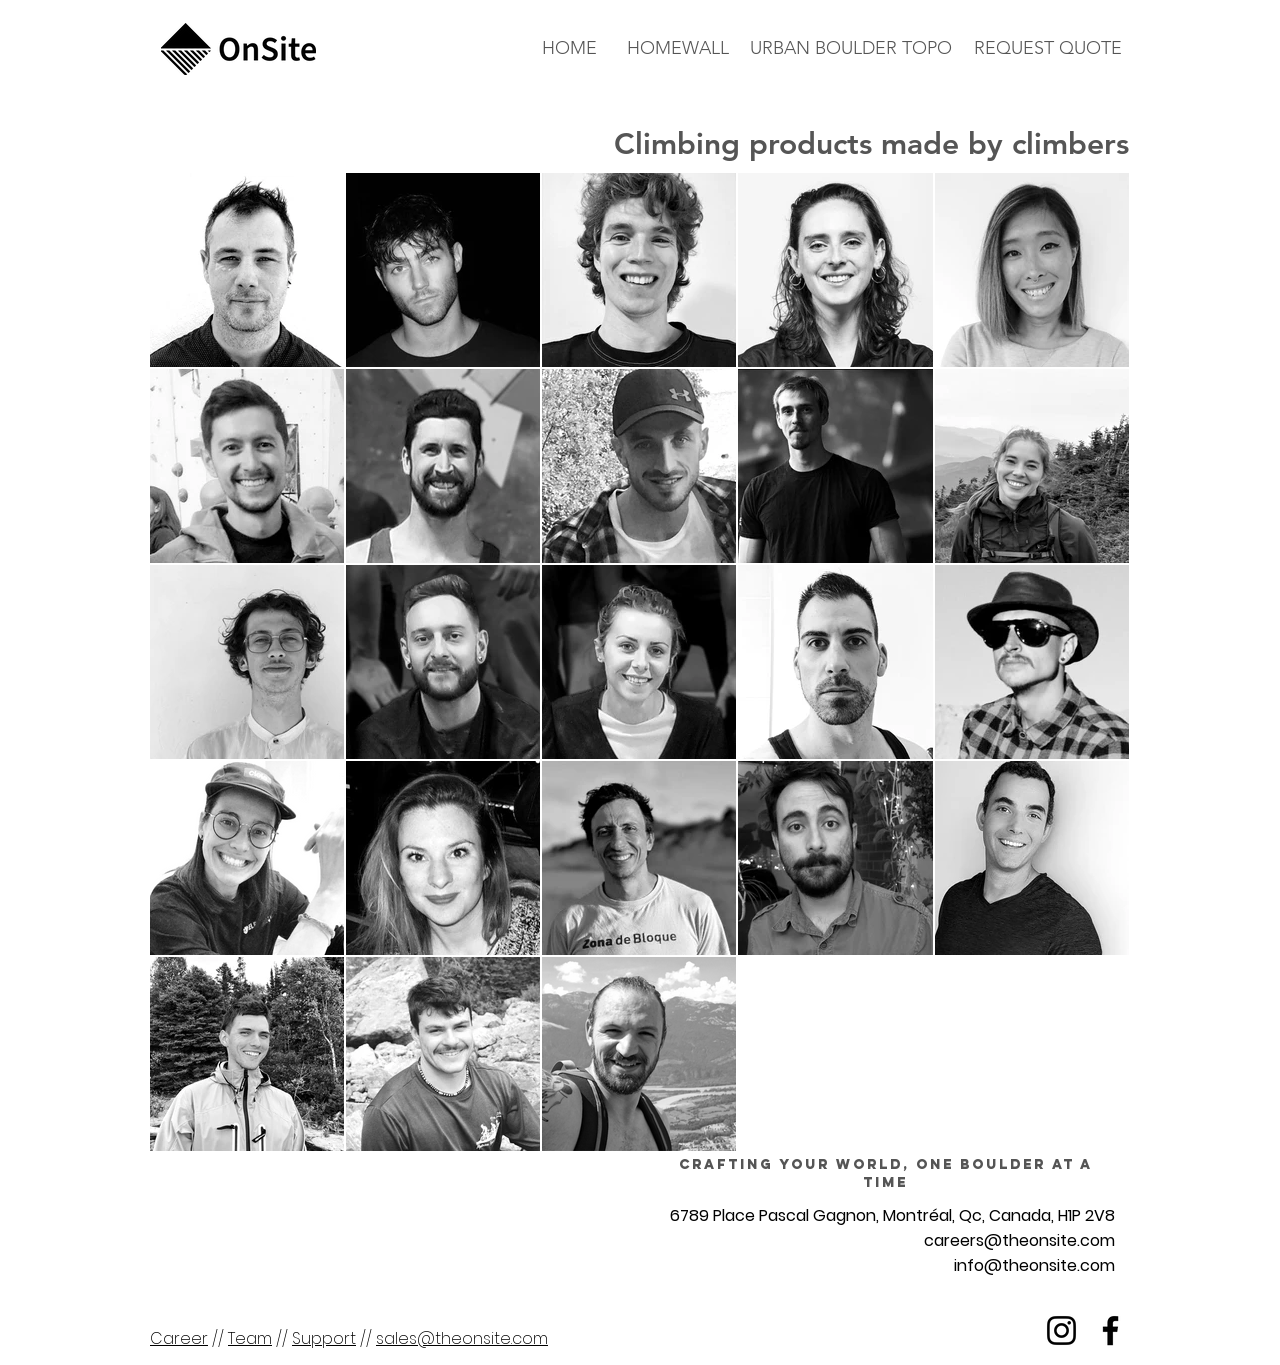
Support (324, 1338)
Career (179, 1338)
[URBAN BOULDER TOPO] (850, 48)
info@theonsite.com (1034, 1265)
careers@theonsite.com (1019, 1240)
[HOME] (569, 48)
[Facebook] (1110, 1330)
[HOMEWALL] (678, 48)
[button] (1048, 48)
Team (250, 1338)
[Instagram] (1061, 1330)
